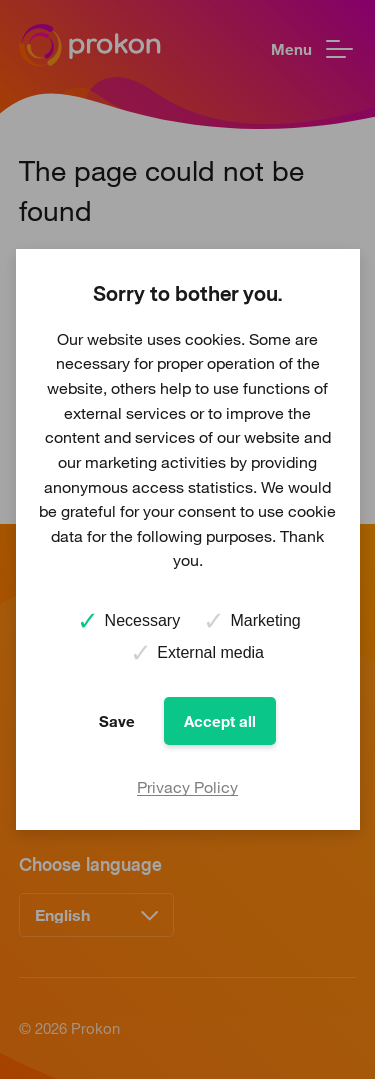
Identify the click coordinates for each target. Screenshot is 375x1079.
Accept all (220, 721)
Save (117, 721)
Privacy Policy (187, 787)
